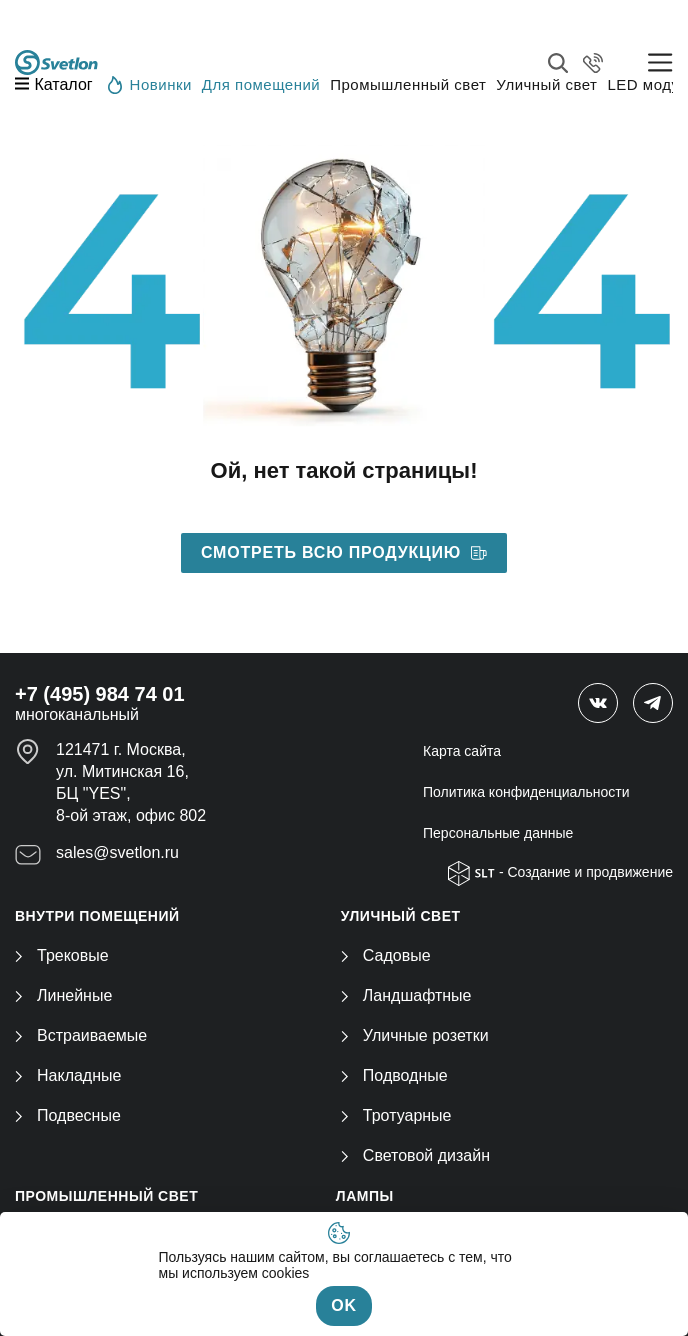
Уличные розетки (415, 1035)
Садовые (386, 955)
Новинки (150, 84)
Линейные (63, 995)
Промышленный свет (408, 84)
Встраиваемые (81, 1035)
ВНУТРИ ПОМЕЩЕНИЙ (97, 916)
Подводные (394, 1075)
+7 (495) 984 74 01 (100, 694)
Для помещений (261, 84)
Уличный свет (546, 84)
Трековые (62, 955)
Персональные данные (498, 833)
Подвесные (68, 1115)
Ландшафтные (406, 995)
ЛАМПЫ (365, 1196)
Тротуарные (396, 1115)
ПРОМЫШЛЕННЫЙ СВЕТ (106, 1196)
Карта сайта (462, 751)
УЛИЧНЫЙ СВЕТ (401, 916)
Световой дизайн (415, 1155)
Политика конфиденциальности (526, 792)
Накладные (68, 1075)
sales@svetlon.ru (117, 852)
